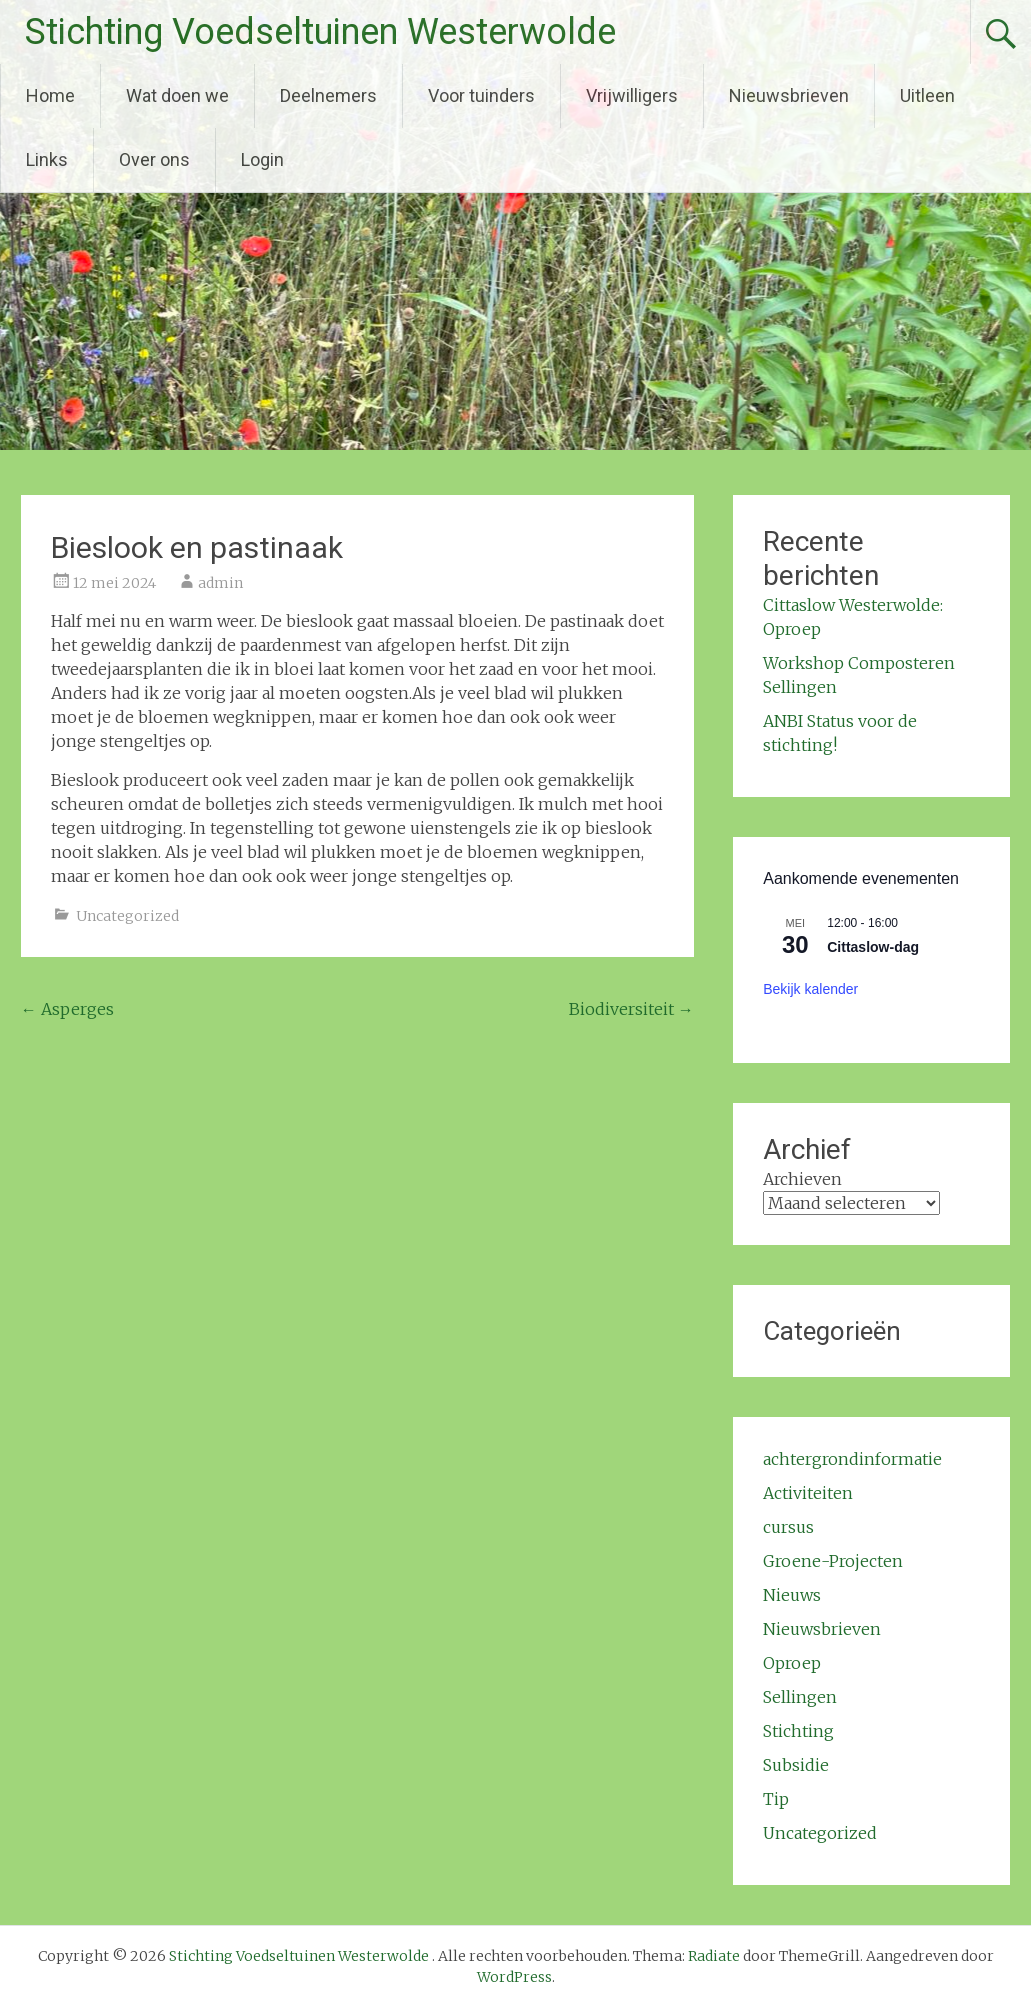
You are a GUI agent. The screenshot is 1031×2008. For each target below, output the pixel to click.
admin (220, 583)
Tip (776, 1799)
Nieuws (792, 1595)
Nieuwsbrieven (789, 95)
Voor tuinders (481, 95)
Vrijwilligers (632, 95)
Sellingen (800, 1697)
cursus (788, 1527)
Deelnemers (328, 95)
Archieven (802, 1179)
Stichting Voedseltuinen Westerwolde (320, 32)
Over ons (154, 159)
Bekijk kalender (810, 989)
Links (47, 159)
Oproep (792, 1663)
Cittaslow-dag (873, 947)
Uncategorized (127, 916)
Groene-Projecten (833, 1561)
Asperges (67, 1009)
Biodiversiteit (631, 1009)
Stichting (798, 1731)
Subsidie (796, 1765)
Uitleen (927, 95)
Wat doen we (177, 95)
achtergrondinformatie (852, 1459)
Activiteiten (808, 1493)
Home (50, 95)
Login (262, 159)
